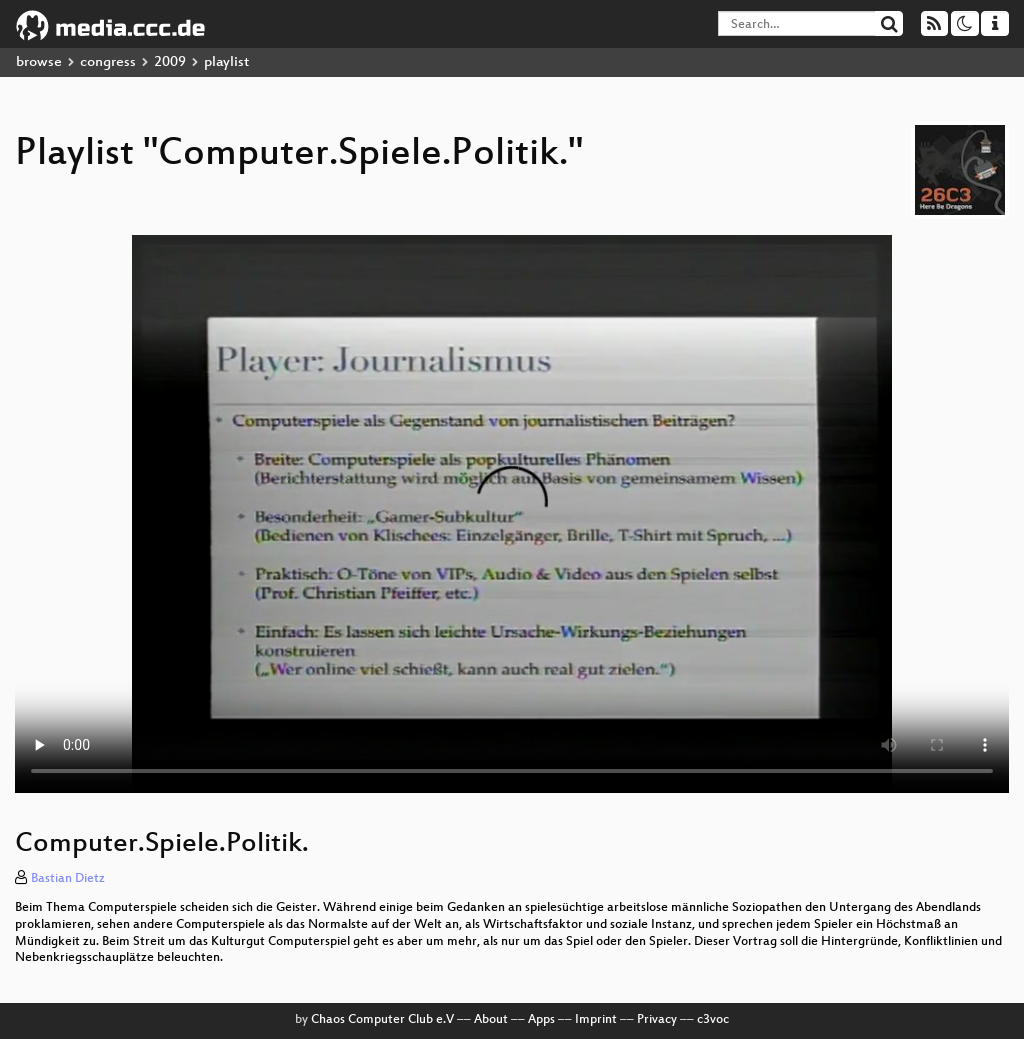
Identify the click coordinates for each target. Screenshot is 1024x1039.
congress (108, 62)
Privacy (657, 1020)
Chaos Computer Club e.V (382, 1020)
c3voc (713, 1020)
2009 (170, 62)
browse (39, 62)
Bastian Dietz (68, 879)
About (491, 1020)
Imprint (596, 1020)
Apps (541, 1020)
